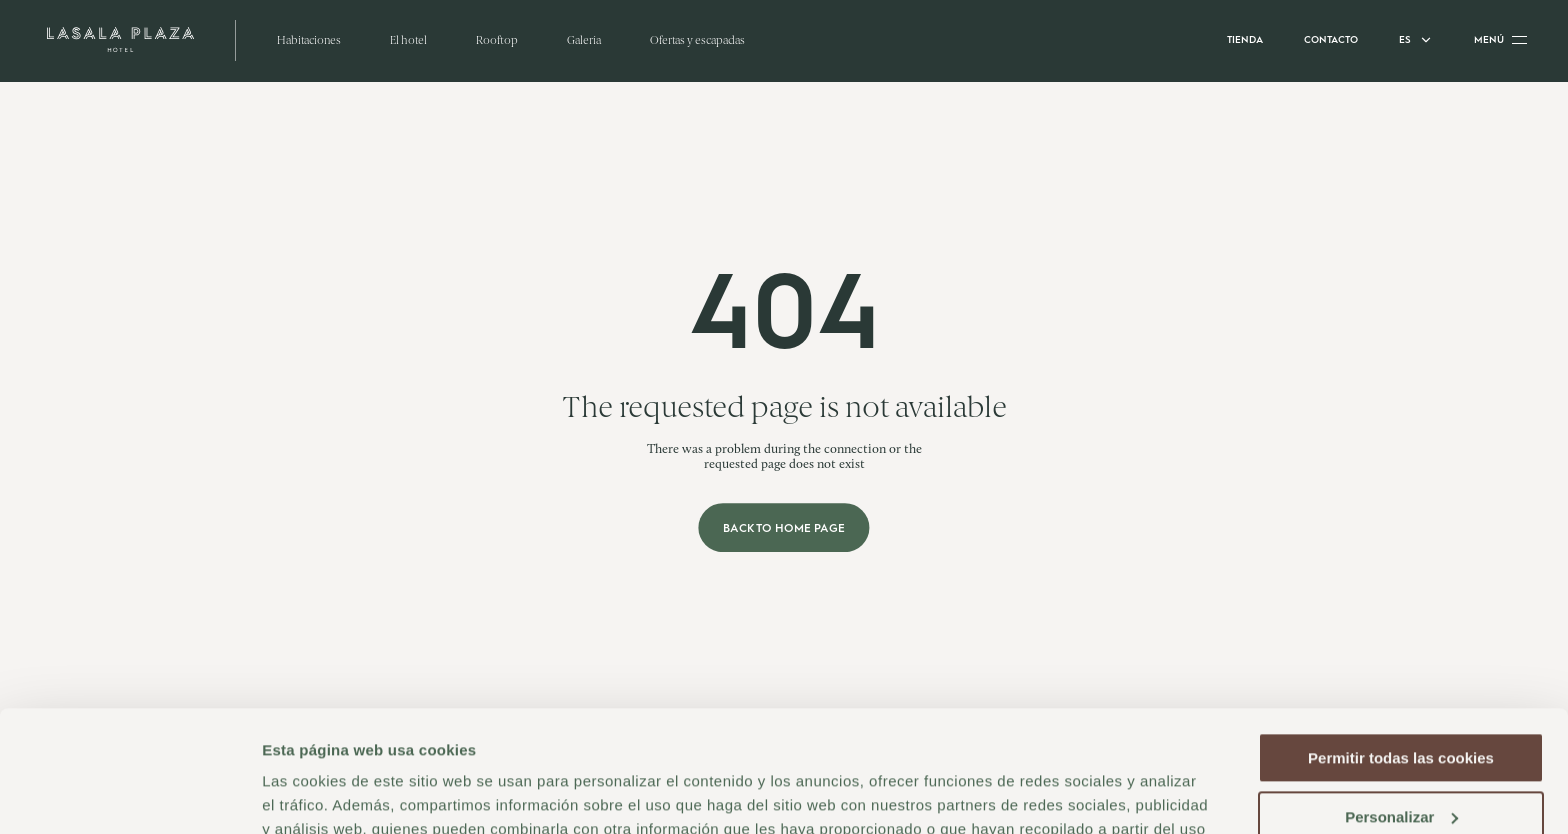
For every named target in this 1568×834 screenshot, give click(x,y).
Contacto (1331, 39)
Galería (584, 40)
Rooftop (497, 40)
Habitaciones (309, 40)
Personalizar (1401, 702)
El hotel (408, 40)
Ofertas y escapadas (697, 40)
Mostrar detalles (320, 794)
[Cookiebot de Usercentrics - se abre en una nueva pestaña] (129, 795)
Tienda (1245, 39)
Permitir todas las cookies (1401, 644)
